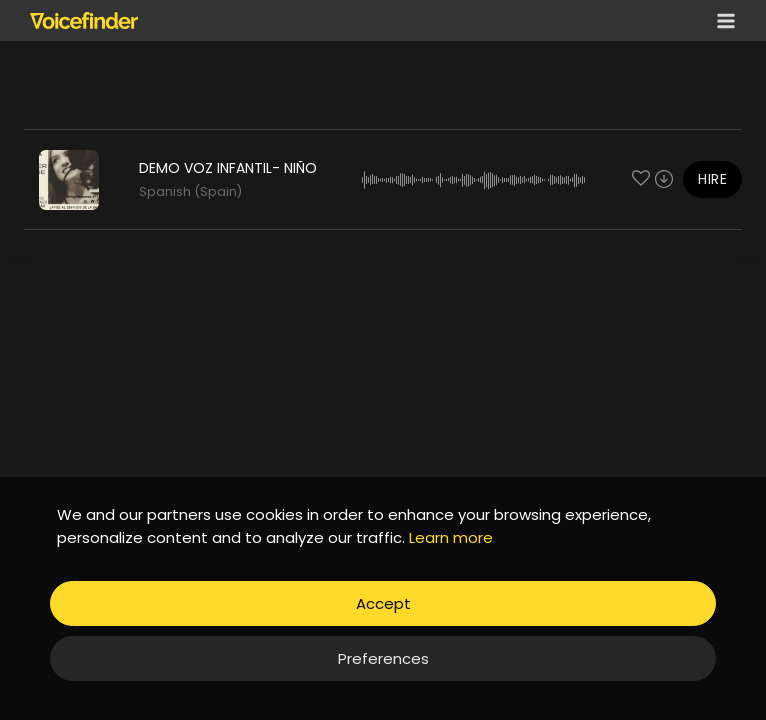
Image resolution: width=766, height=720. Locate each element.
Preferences (383, 658)
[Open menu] (722, 20)
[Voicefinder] (84, 20)
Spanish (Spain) (190, 191)
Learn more (451, 537)
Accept (383, 603)
